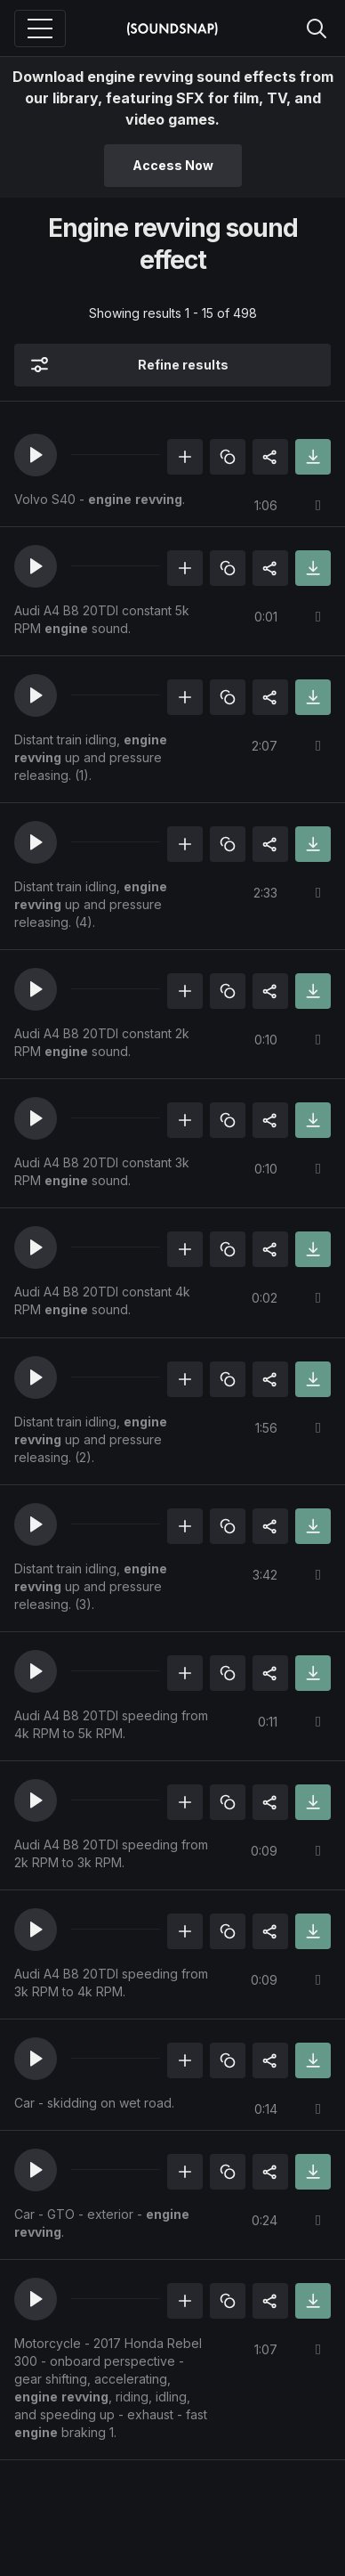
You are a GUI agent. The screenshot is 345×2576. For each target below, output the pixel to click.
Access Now (172, 165)
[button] (35, 455)
